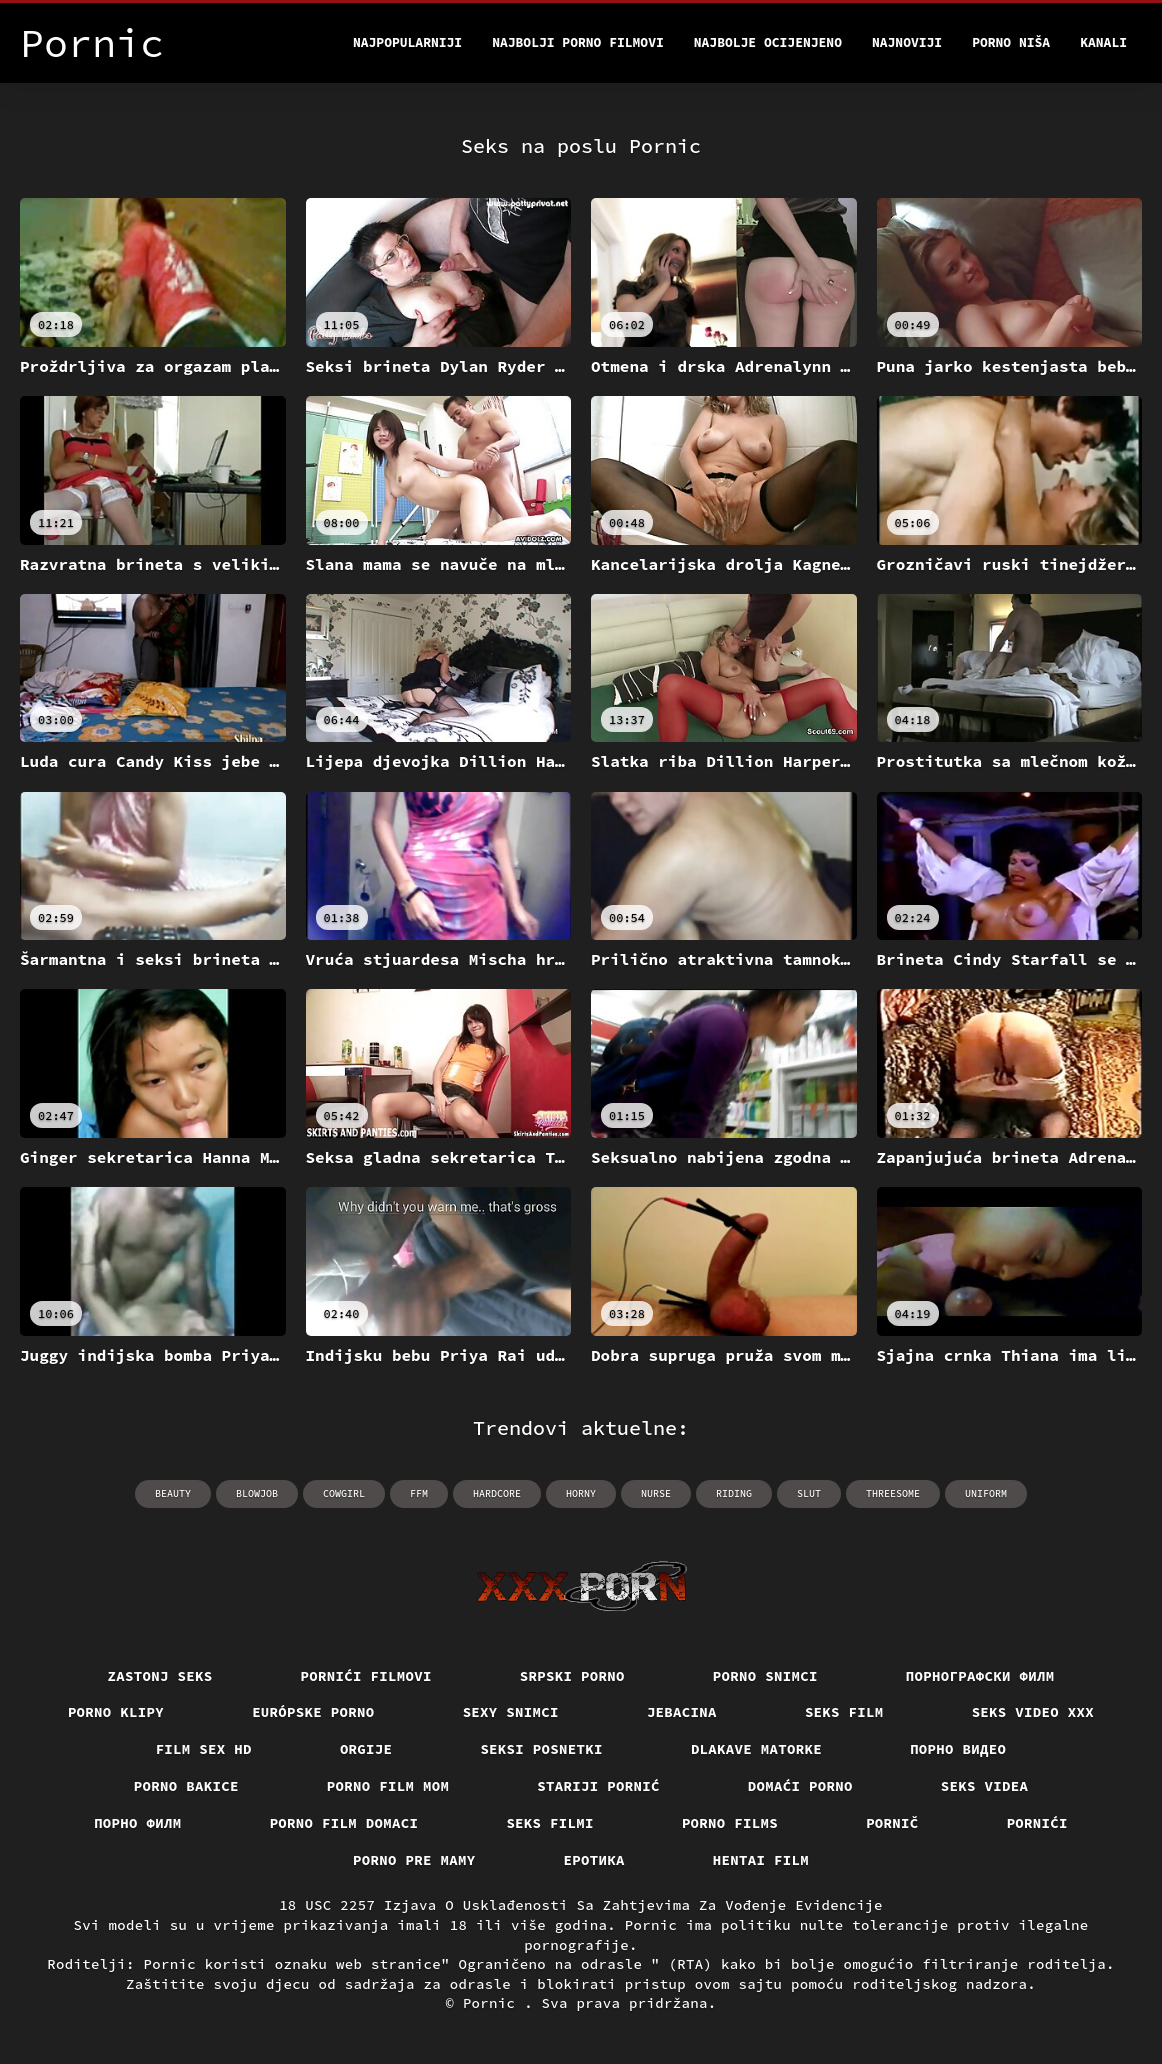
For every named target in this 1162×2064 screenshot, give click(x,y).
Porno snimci (765, 1676)
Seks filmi (550, 1823)
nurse (656, 1493)
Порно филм (138, 1823)
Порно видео (958, 1749)
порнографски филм (980, 1676)
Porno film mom (388, 1786)
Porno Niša (1011, 42)
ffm (419, 1493)
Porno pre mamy (414, 1860)
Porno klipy (116, 1712)
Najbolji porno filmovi (578, 42)
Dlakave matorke (756, 1749)
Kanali (1103, 42)
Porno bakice (186, 1786)
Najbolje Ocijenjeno (768, 42)
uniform (986, 1493)
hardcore (497, 1493)
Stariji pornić (598, 1786)
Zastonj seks (160, 1676)
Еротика (594, 1860)
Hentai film (761, 1860)
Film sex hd (204, 1749)
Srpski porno (572, 1676)
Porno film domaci (344, 1823)
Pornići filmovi (366, 1676)
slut (809, 1493)
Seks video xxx (1033, 1712)
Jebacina (682, 1712)
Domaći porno (800, 1786)
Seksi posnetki (541, 1749)
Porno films (730, 1823)
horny (581, 1493)
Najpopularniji (407, 42)
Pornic (493, 2003)
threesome (893, 1493)
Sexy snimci (511, 1712)
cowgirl (344, 1493)
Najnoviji (907, 42)
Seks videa (985, 1786)
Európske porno (313, 1712)
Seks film (844, 1712)
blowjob (257, 1493)
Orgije (366, 1749)
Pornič (892, 1823)
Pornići (1037, 1823)
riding (734, 1493)
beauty (173, 1493)
